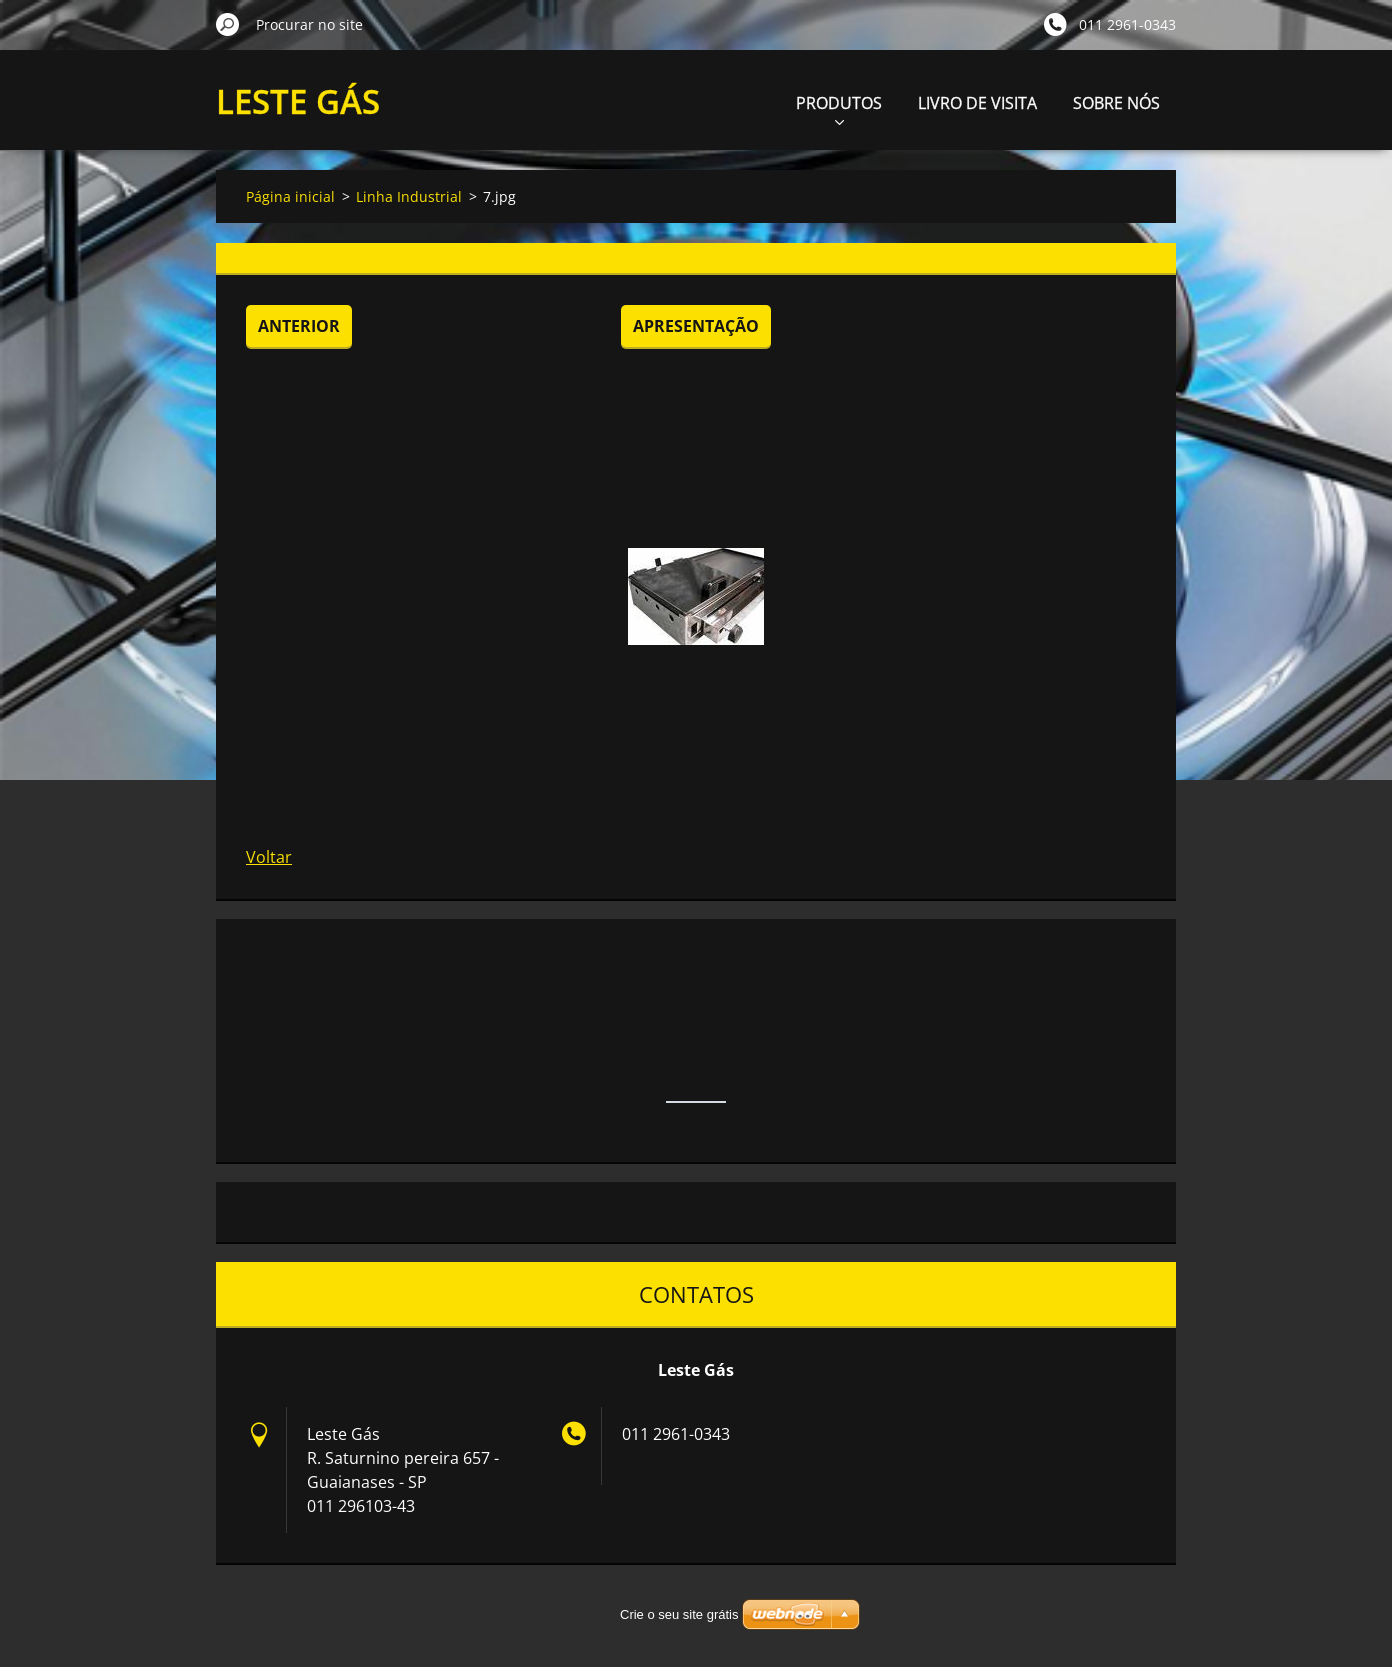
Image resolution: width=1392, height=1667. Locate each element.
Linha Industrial (409, 196)
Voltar (269, 857)
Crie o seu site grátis (679, 1614)
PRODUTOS (839, 108)
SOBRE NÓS (1116, 103)
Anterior (299, 326)
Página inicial (290, 196)
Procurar (228, 24)
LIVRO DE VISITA (977, 103)
